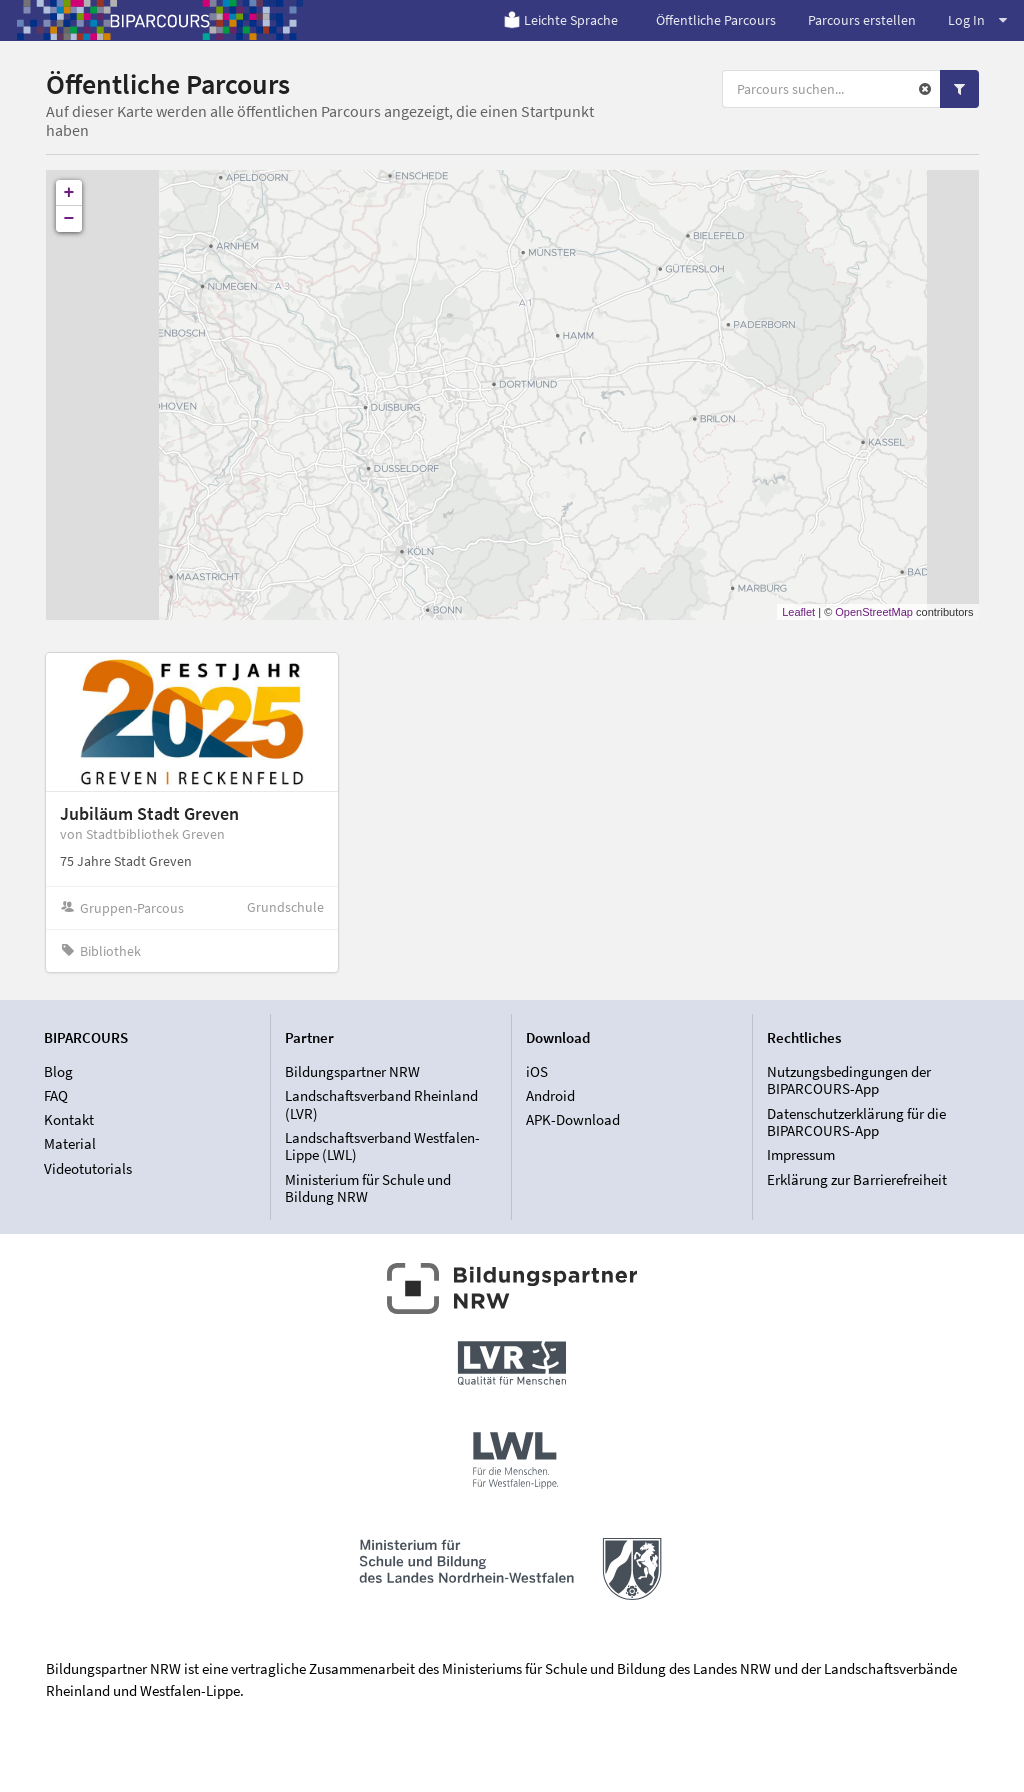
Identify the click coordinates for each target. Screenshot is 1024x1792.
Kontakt (69, 1119)
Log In (977, 20)
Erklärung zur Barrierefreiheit (857, 1179)
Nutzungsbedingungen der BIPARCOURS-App (849, 1081)
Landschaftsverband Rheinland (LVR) (381, 1104)
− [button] (69, 219)
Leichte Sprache (560, 20)
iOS (537, 1072)
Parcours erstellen (862, 20)
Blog (58, 1072)
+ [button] (69, 193)
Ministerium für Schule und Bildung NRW (368, 1188)
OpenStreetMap (874, 612)
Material (70, 1143)
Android (550, 1095)
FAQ (56, 1095)
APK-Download (573, 1119)
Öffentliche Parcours (716, 20)
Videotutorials (88, 1168)
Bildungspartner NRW (352, 1072)
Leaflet (798, 612)
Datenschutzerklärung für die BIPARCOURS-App (856, 1122)
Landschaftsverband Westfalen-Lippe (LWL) (382, 1146)
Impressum (801, 1154)
